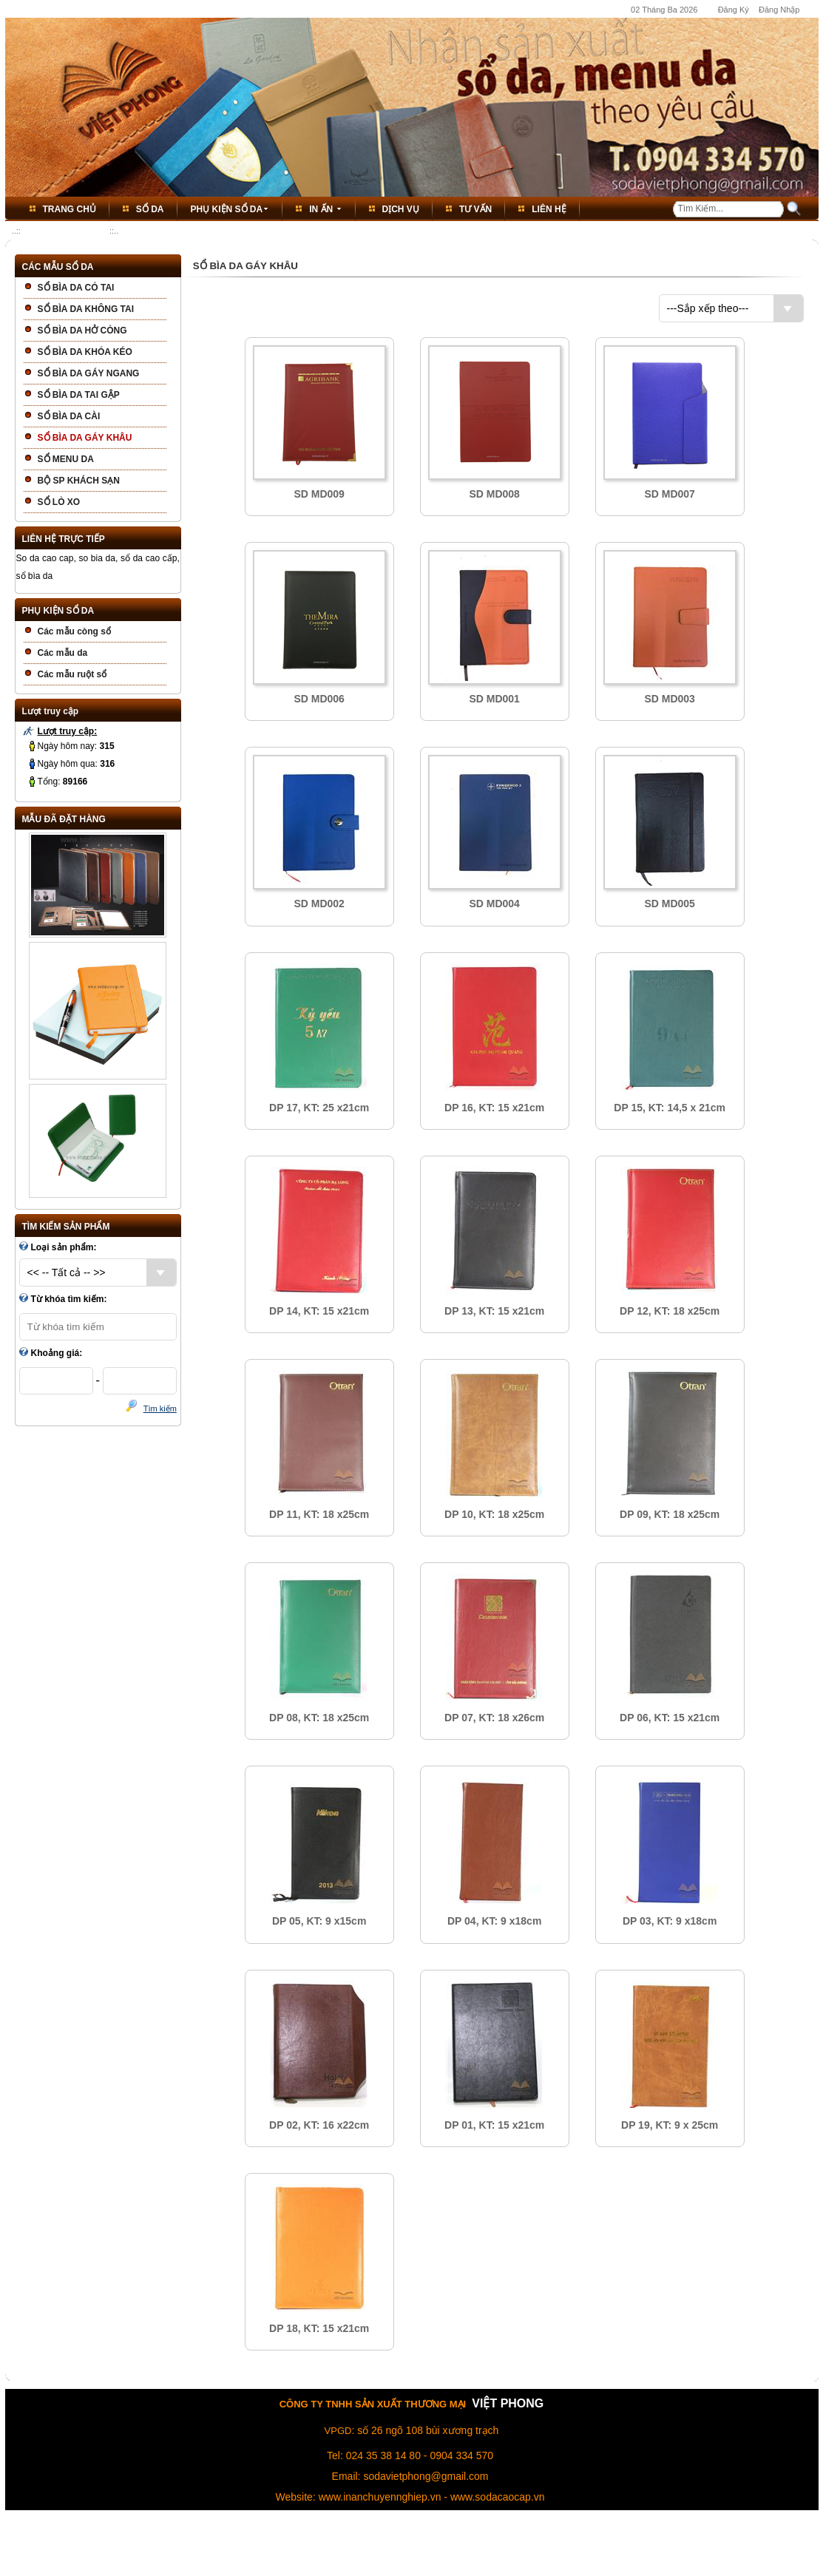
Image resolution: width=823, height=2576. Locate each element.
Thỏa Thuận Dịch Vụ (432, 2544)
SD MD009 (319, 494)
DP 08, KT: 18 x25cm (319, 1717)
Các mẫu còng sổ (74, 631)
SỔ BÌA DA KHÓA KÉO (85, 352)
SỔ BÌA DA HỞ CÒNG (82, 330)
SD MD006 (319, 699)
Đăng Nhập (779, 9)
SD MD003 (669, 699)
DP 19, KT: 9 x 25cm (669, 2125)
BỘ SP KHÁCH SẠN (79, 480)
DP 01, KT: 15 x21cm (494, 2125)
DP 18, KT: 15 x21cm (319, 2328)
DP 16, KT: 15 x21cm (494, 1108)
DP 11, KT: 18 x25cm (319, 1514)
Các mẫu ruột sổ (72, 674)
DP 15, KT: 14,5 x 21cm (669, 1108)
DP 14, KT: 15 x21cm (319, 1311)
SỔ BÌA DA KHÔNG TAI (86, 309)
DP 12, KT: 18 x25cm (669, 1311)
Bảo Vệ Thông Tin (510, 2544)
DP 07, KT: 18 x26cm (494, 1717)
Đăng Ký (733, 9)
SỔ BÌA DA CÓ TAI (76, 287)
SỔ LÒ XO (59, 502)
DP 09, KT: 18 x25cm (669, 1514)
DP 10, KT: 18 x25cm (494, 1514)
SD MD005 (669, 903)
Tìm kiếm (160, 1408)
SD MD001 (494, 699)
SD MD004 (494, 903)
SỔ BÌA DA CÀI (69, 416)
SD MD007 (669, 494)
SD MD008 (494, 494)
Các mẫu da (63, 653)
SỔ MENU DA (66, 459)
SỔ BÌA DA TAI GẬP (79, 395)
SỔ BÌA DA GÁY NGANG (89, 373)
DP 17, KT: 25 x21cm (319, 1108)
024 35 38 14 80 (383, 2455)
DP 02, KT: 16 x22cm (319, 2125)
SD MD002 (319, 903)
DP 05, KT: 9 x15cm (319, 1921)
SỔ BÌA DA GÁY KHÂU (65, 230)
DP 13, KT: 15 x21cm (494, 1311)
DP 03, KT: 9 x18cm (670, 1921)
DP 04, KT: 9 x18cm (494, 1921)
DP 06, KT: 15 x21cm (669, 1717)
